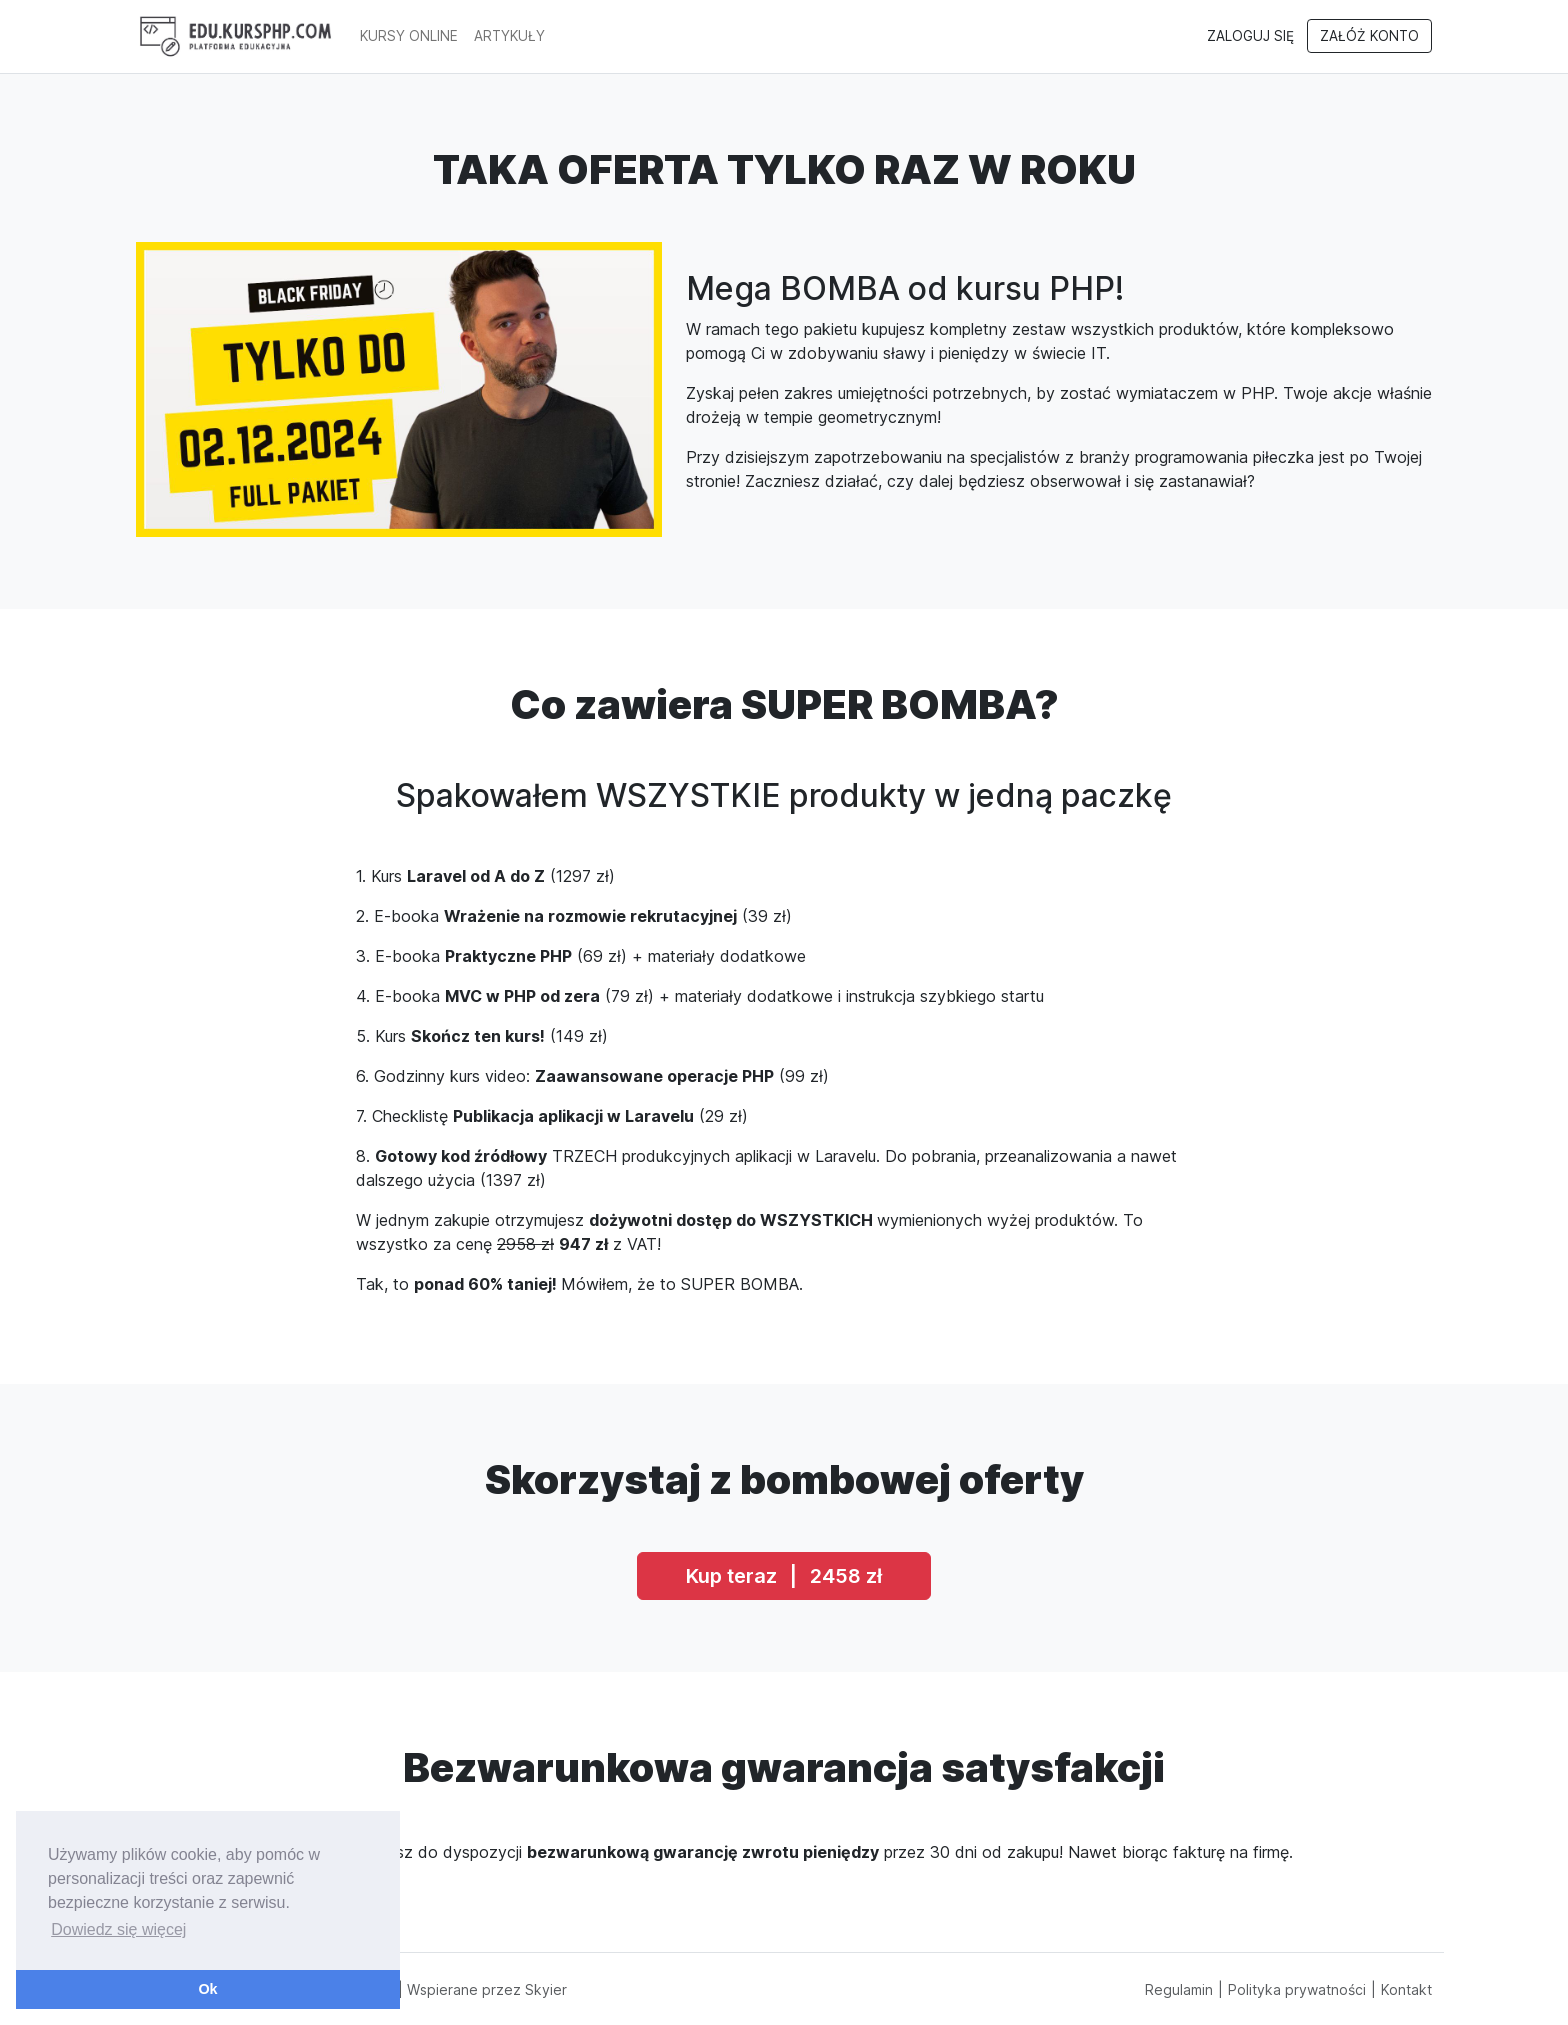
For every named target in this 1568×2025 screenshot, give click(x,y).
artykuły (509, 36)
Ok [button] (207, 1989)
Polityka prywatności (1297, 1989)
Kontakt (1406, 1989)
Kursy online (409, 36)
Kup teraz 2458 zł (784, 1576)
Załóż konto (1369, 36)
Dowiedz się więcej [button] (118, 1929)
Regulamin (1179, 1989)
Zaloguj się (1250, 36)
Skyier (546, 1989)
